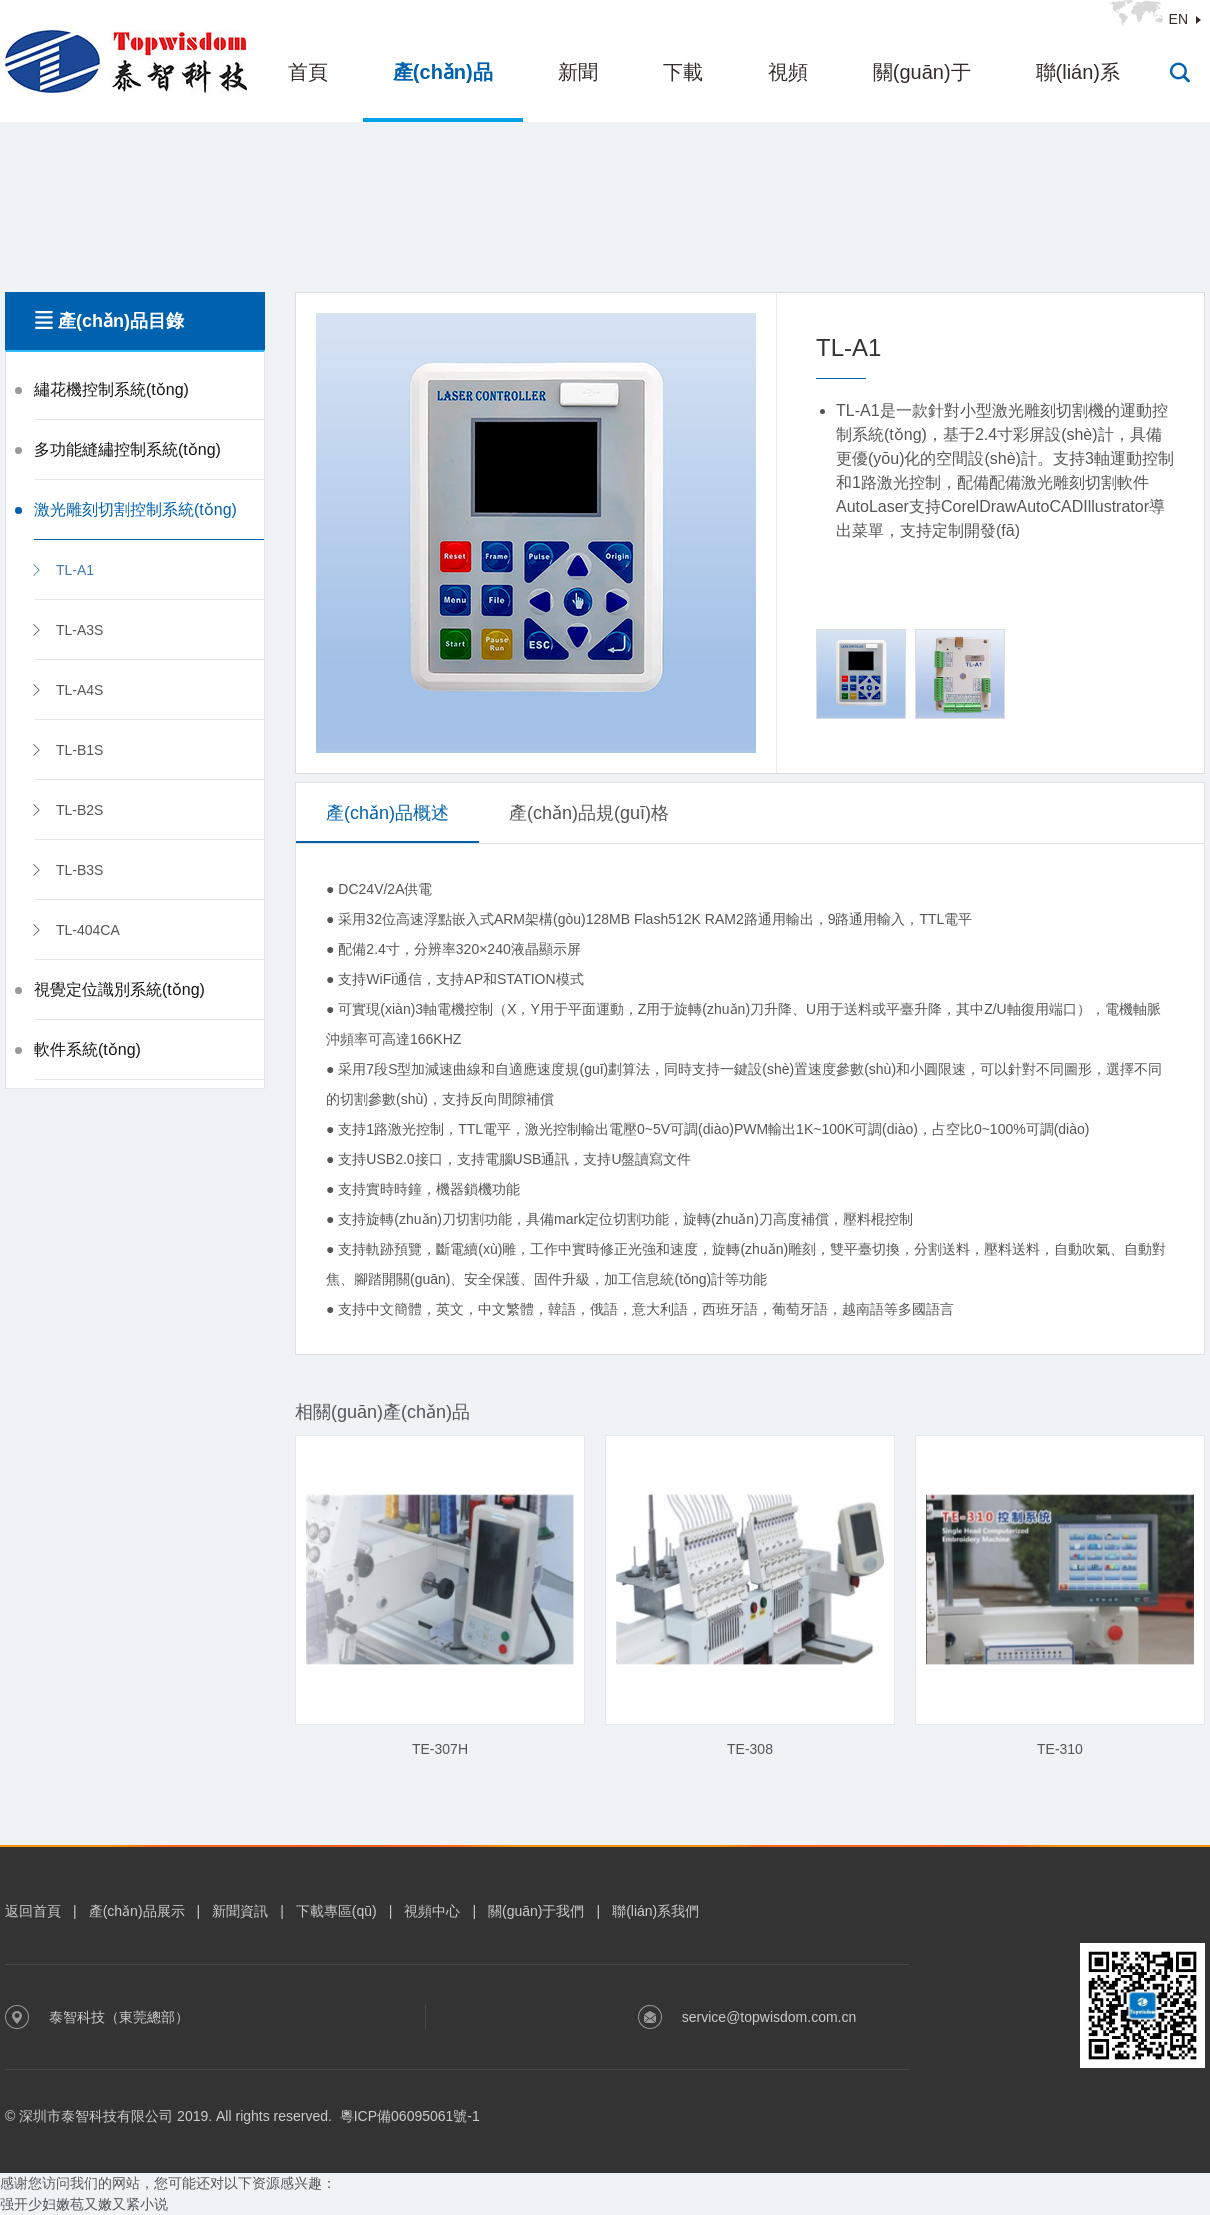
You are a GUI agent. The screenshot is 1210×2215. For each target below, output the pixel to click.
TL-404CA (75, 930)
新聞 (578, 72)
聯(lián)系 (1078, 72)
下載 (683, 72)
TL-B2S (66, 810)
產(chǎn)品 (443, 72)
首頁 (308, 72)
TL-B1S (66, 750)
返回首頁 (33, 1911)
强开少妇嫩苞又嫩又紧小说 (84, 2204)
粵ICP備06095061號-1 (410, 2116)
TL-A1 (62, 570)
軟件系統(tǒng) (87, 1049)
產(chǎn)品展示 (137, 1911)
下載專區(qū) (336, 1911)
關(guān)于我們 (536, 1911)
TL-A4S (66, 690)
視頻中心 (432, 1911)
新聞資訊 (240, 1911)
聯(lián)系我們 (655, 1911)
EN (1178, 19)
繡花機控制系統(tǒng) (111, 389)
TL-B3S (66, 870)
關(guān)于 (922, 72)
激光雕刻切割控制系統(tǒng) (135, 509)
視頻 (788, 72)
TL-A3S (66, 630)
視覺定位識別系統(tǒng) (119, 989)
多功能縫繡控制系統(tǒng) (127, 449)
